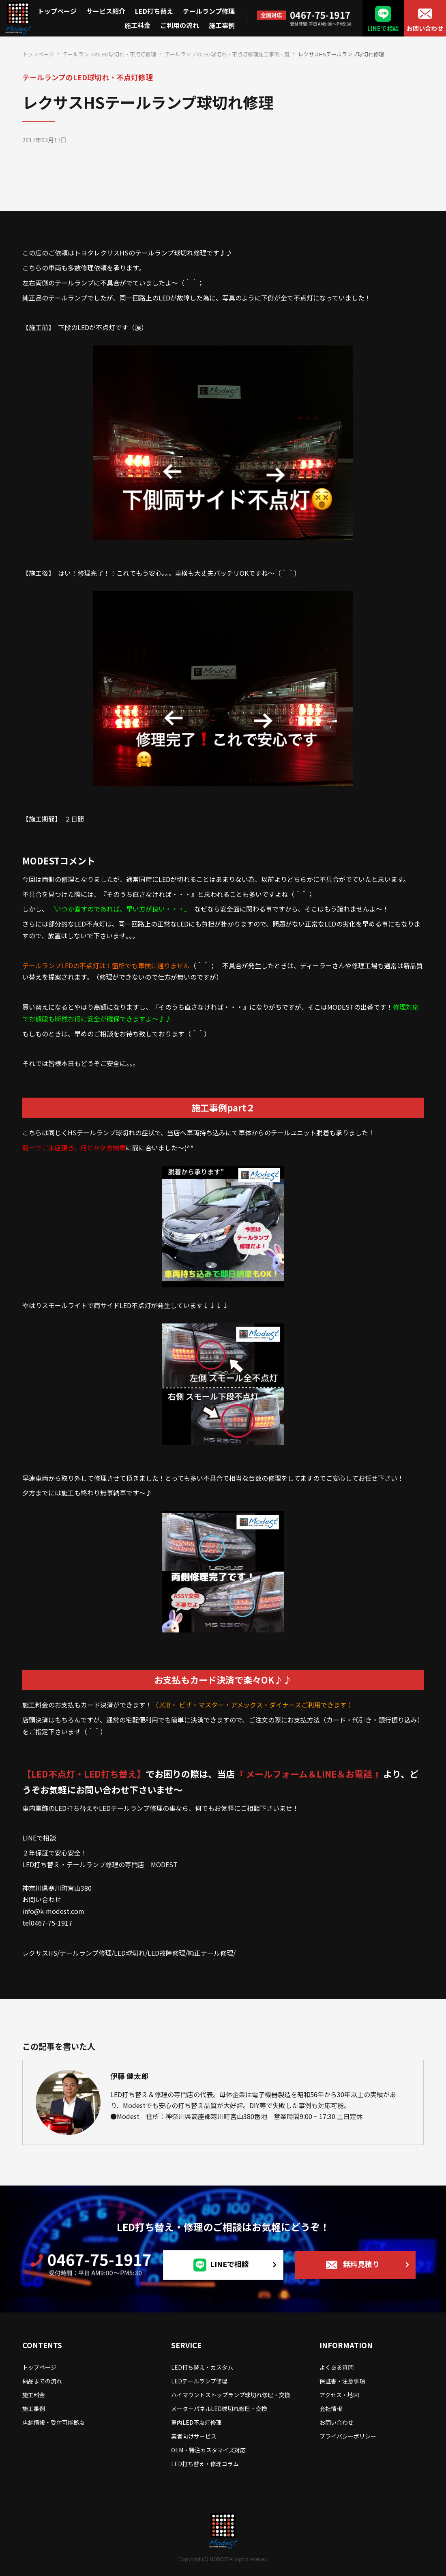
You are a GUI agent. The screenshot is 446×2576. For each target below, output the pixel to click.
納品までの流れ (42, 2381)
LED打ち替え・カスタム (202, 2367)
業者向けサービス (194, 2436)
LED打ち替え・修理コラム (205, 2464)
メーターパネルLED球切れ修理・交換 (219, 2408)
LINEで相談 (383, 28)
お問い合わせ (425, 28)
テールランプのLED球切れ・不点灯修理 (109, 54)
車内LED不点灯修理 (196, 2422)
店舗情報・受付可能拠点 (53, 2422)
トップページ (57, 11)
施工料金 (137, 25)
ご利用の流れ (179, 25)
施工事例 (222, 25)
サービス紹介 (105, 11)
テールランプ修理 (209, 11)
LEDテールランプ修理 (199, 2381)
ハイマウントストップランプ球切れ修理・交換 (230, 2395)
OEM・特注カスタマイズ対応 (208, 2450)
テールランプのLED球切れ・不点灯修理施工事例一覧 (227, 54)
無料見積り (361, 2264)
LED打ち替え (154, 11)
